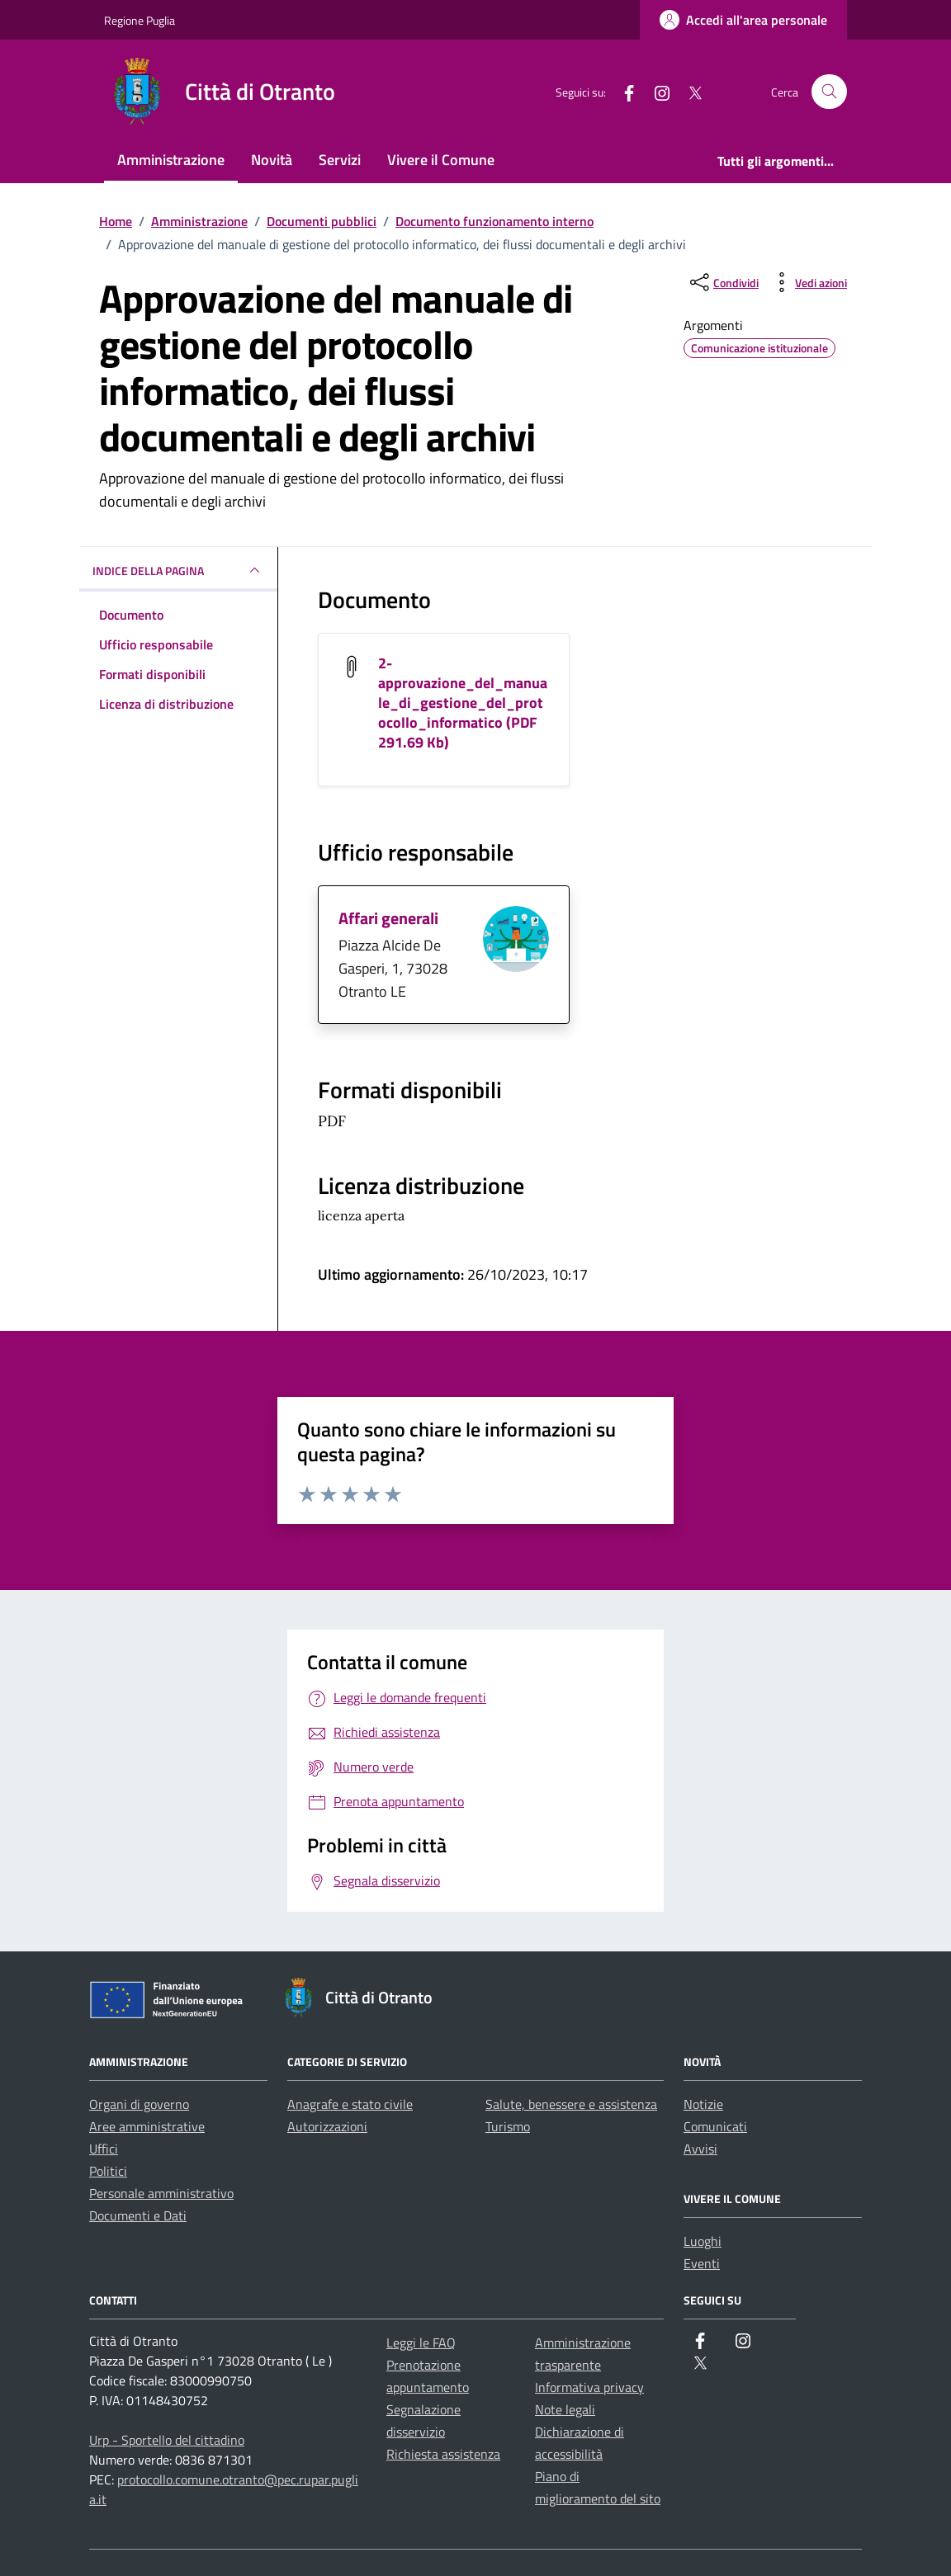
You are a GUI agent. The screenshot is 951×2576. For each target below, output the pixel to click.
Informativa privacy (589, 2387)
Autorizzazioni (327, 2126)
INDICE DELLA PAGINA (178, 570)
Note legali (565, 2409)
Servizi (340, 160)
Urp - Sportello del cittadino (166, 2440)
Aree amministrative (147, 2126)
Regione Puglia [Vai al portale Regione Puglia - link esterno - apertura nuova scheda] (139, 20)
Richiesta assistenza (443, 2454)
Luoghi (703, 2241)
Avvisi (700, 2148)
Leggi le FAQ (421, 2342)
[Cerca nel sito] (829, 92)
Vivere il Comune (440, 160)
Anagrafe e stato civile (350, 2104)
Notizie (703, 2104)
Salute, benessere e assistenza (571, 2104)
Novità (271, 160)
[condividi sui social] (723, 282)
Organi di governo (139, 2104)
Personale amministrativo (161, 2193)
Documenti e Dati (138, 2215)
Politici (108, 2171)
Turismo (507, 2126)
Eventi (702, 2263)
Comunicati (715, 2126)
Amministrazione (171, 160)
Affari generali (388, 918)
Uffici (103, 2148)
